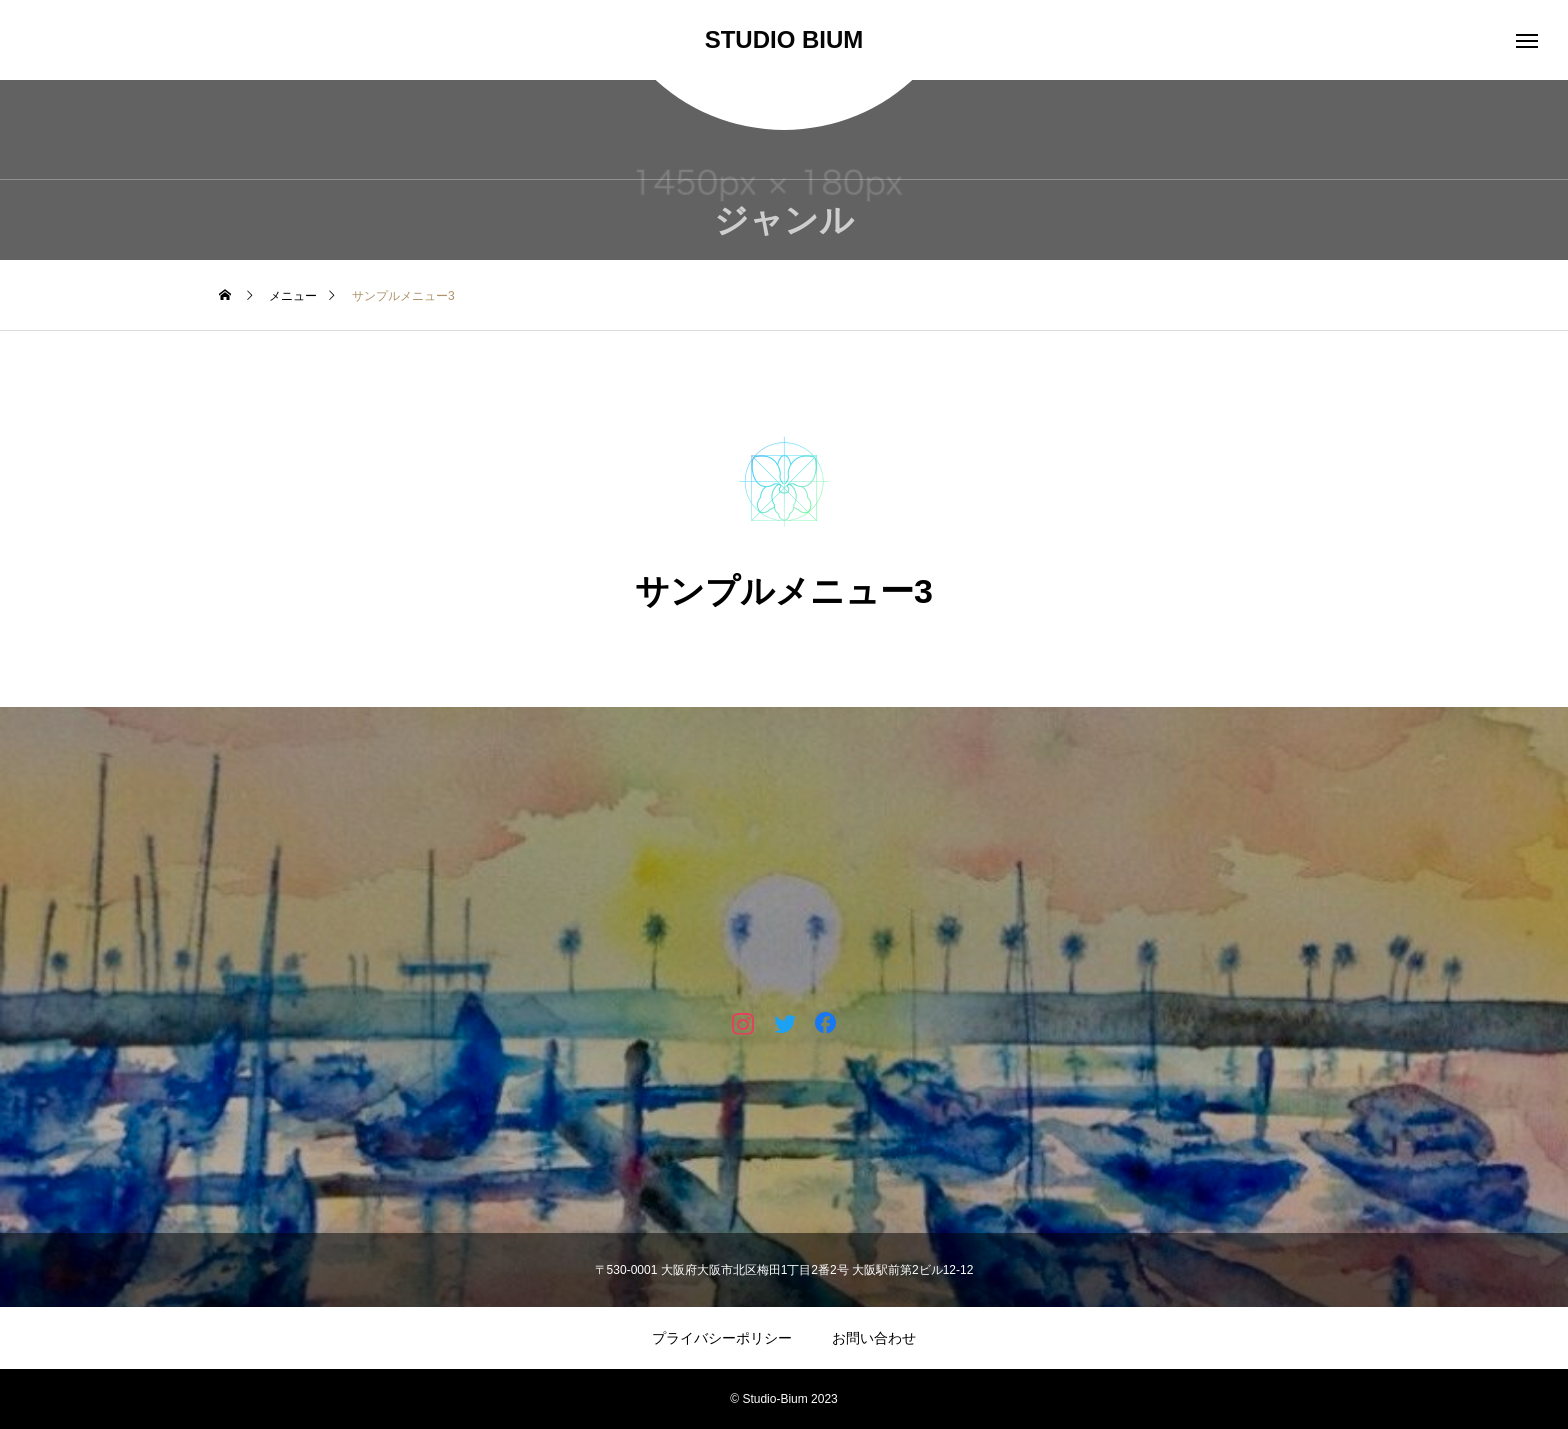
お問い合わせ (874, 1338)
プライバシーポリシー (722, 1338)
